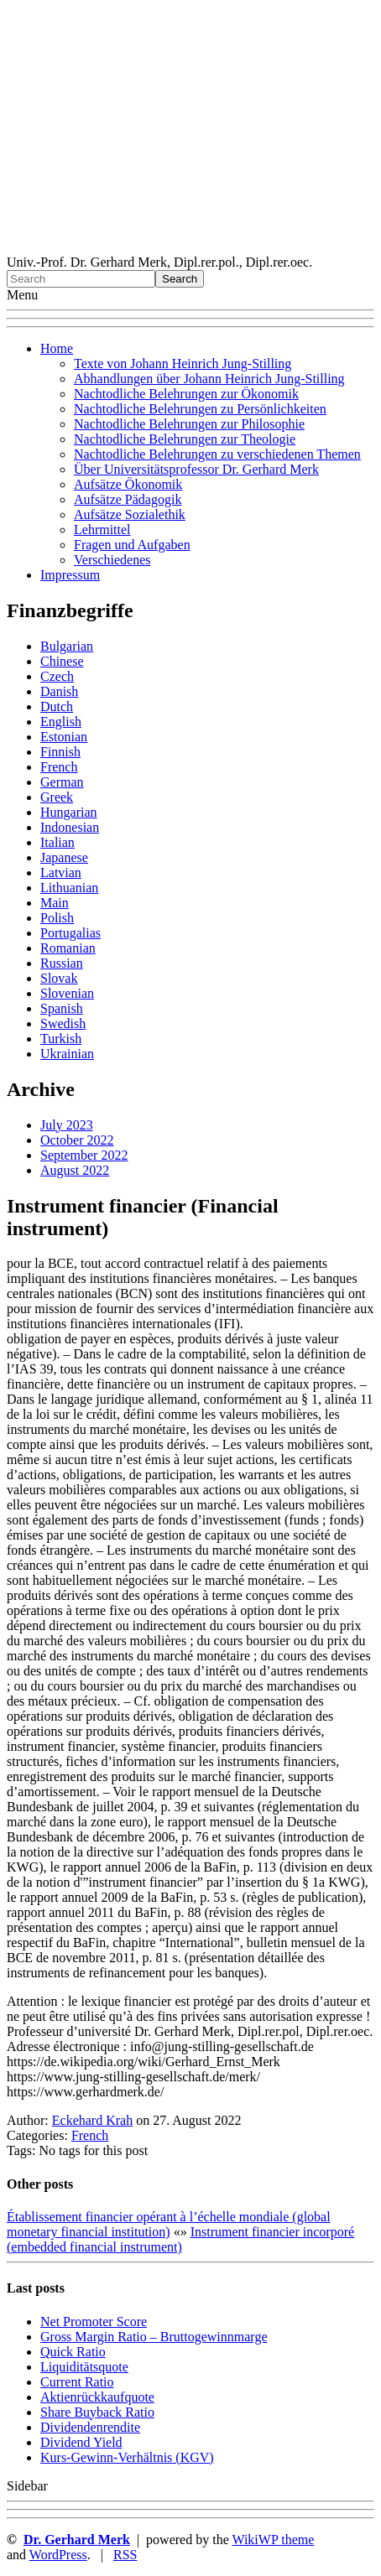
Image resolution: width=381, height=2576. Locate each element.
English (60, 721)
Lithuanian (69, 887)
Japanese (64, 857)
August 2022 (74, 1170)
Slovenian (67, 993)
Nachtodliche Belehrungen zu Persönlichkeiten (200, 409)
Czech (57, 676)
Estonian (63, 737)
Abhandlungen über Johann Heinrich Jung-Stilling (209, 378)
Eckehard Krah (92, 2120)
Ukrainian (67, 1053)
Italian (57, 842)
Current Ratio (77, 2382)
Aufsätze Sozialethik (129, 514)
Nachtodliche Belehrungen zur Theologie (184, 439)
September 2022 (84, 1155)
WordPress (58, 2554)
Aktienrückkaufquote (97, 2397)
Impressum (70, 575)
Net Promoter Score (93, 2321)
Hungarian (68, 812)
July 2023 (66, 1125)
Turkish (60, 1038)
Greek (56, 797)
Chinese (62, 661)
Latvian (60, 872)
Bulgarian (66, 646)
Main (54, 903)
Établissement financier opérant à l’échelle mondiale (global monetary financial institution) (169, 2224)
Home (56, 348)
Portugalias (70, 933)
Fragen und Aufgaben (132, 545)
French (58, 767)
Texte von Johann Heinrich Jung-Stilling (182, 363)
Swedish (63, 1023)
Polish (57, 918)
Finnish (60, 752)
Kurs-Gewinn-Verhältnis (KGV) (127, 2457)
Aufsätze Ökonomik (128, 484)
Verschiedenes (112, 560)
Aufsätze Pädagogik (127, 499)
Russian (61, 963)
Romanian (68, 948)
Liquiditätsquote (84, 2367)
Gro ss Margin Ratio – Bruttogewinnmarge (154, 2336)
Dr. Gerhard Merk (76, 2539)
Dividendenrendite (90, 2427)
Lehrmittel (102, 529)
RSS (125, 2554)
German (62, 782)
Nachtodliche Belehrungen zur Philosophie (189, 424)
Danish (59, 691)
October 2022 (77, 1140)
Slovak (58, 978)
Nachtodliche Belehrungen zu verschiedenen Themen (217, 454)
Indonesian (69, 827)
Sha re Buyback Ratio (97, 2412)
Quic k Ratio (73, 2352)
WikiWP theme (273, 2539)
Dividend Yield (81, 2442)
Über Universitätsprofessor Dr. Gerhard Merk (196, 469)
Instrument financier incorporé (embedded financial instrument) (180, 2239)
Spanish (61, 1008)
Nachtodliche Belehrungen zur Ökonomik (186, 394)
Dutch (56, 706)
